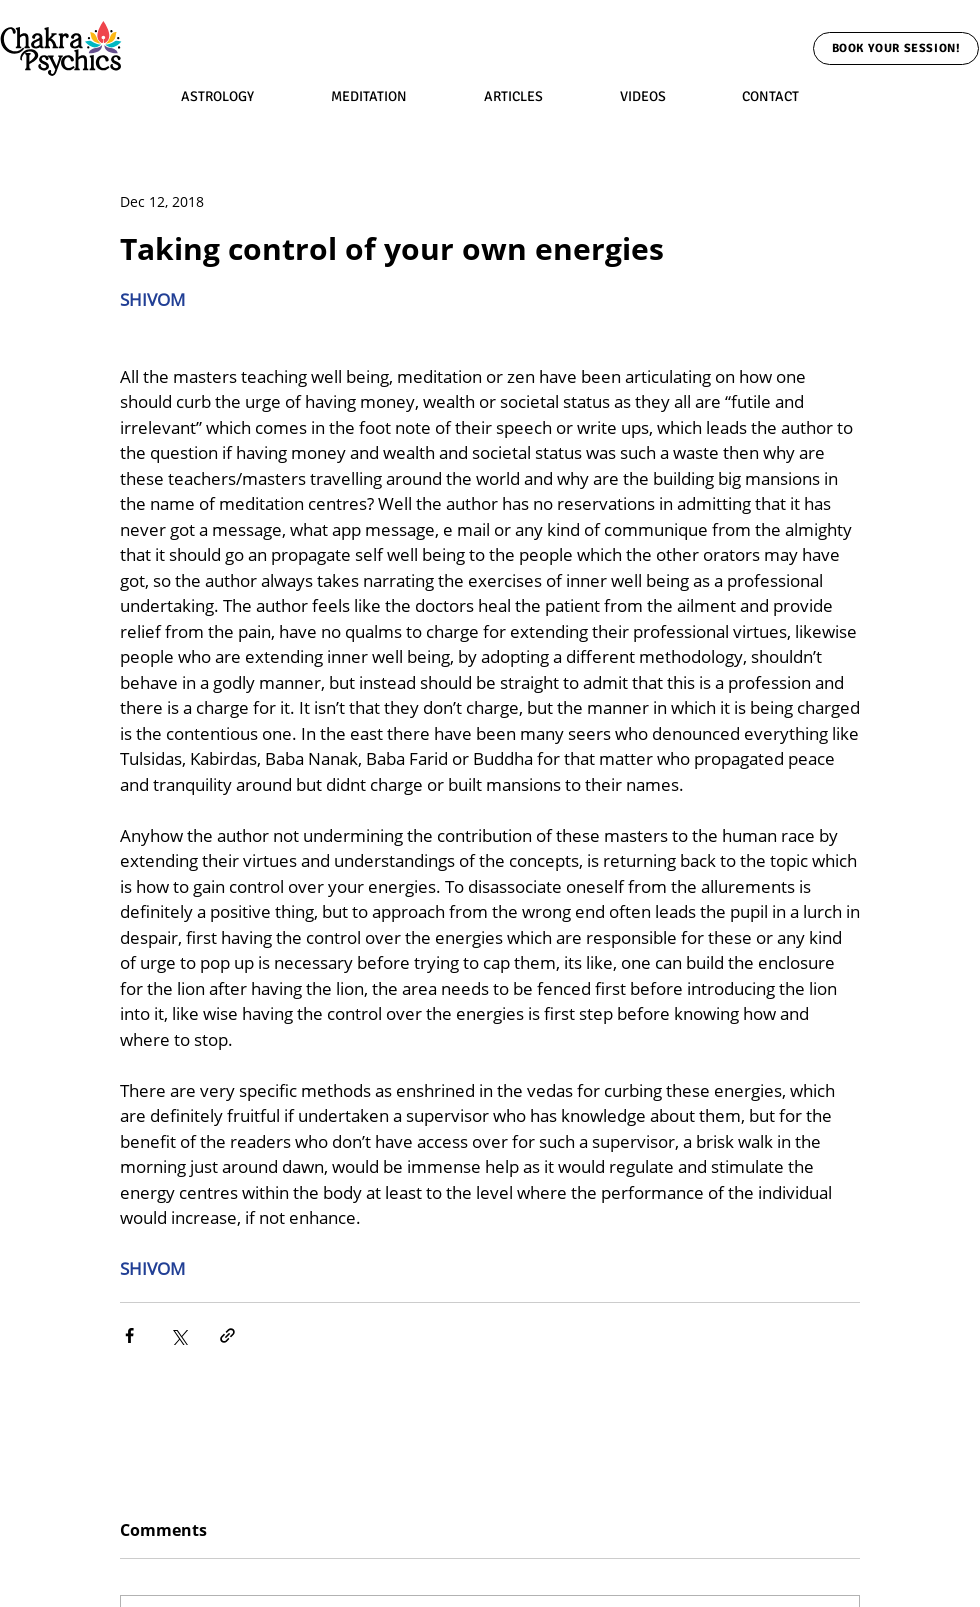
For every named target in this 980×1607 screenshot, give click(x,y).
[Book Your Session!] (896, 48)
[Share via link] (227, 1335)
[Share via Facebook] (129, 1335)
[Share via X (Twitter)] (178, 1335)
